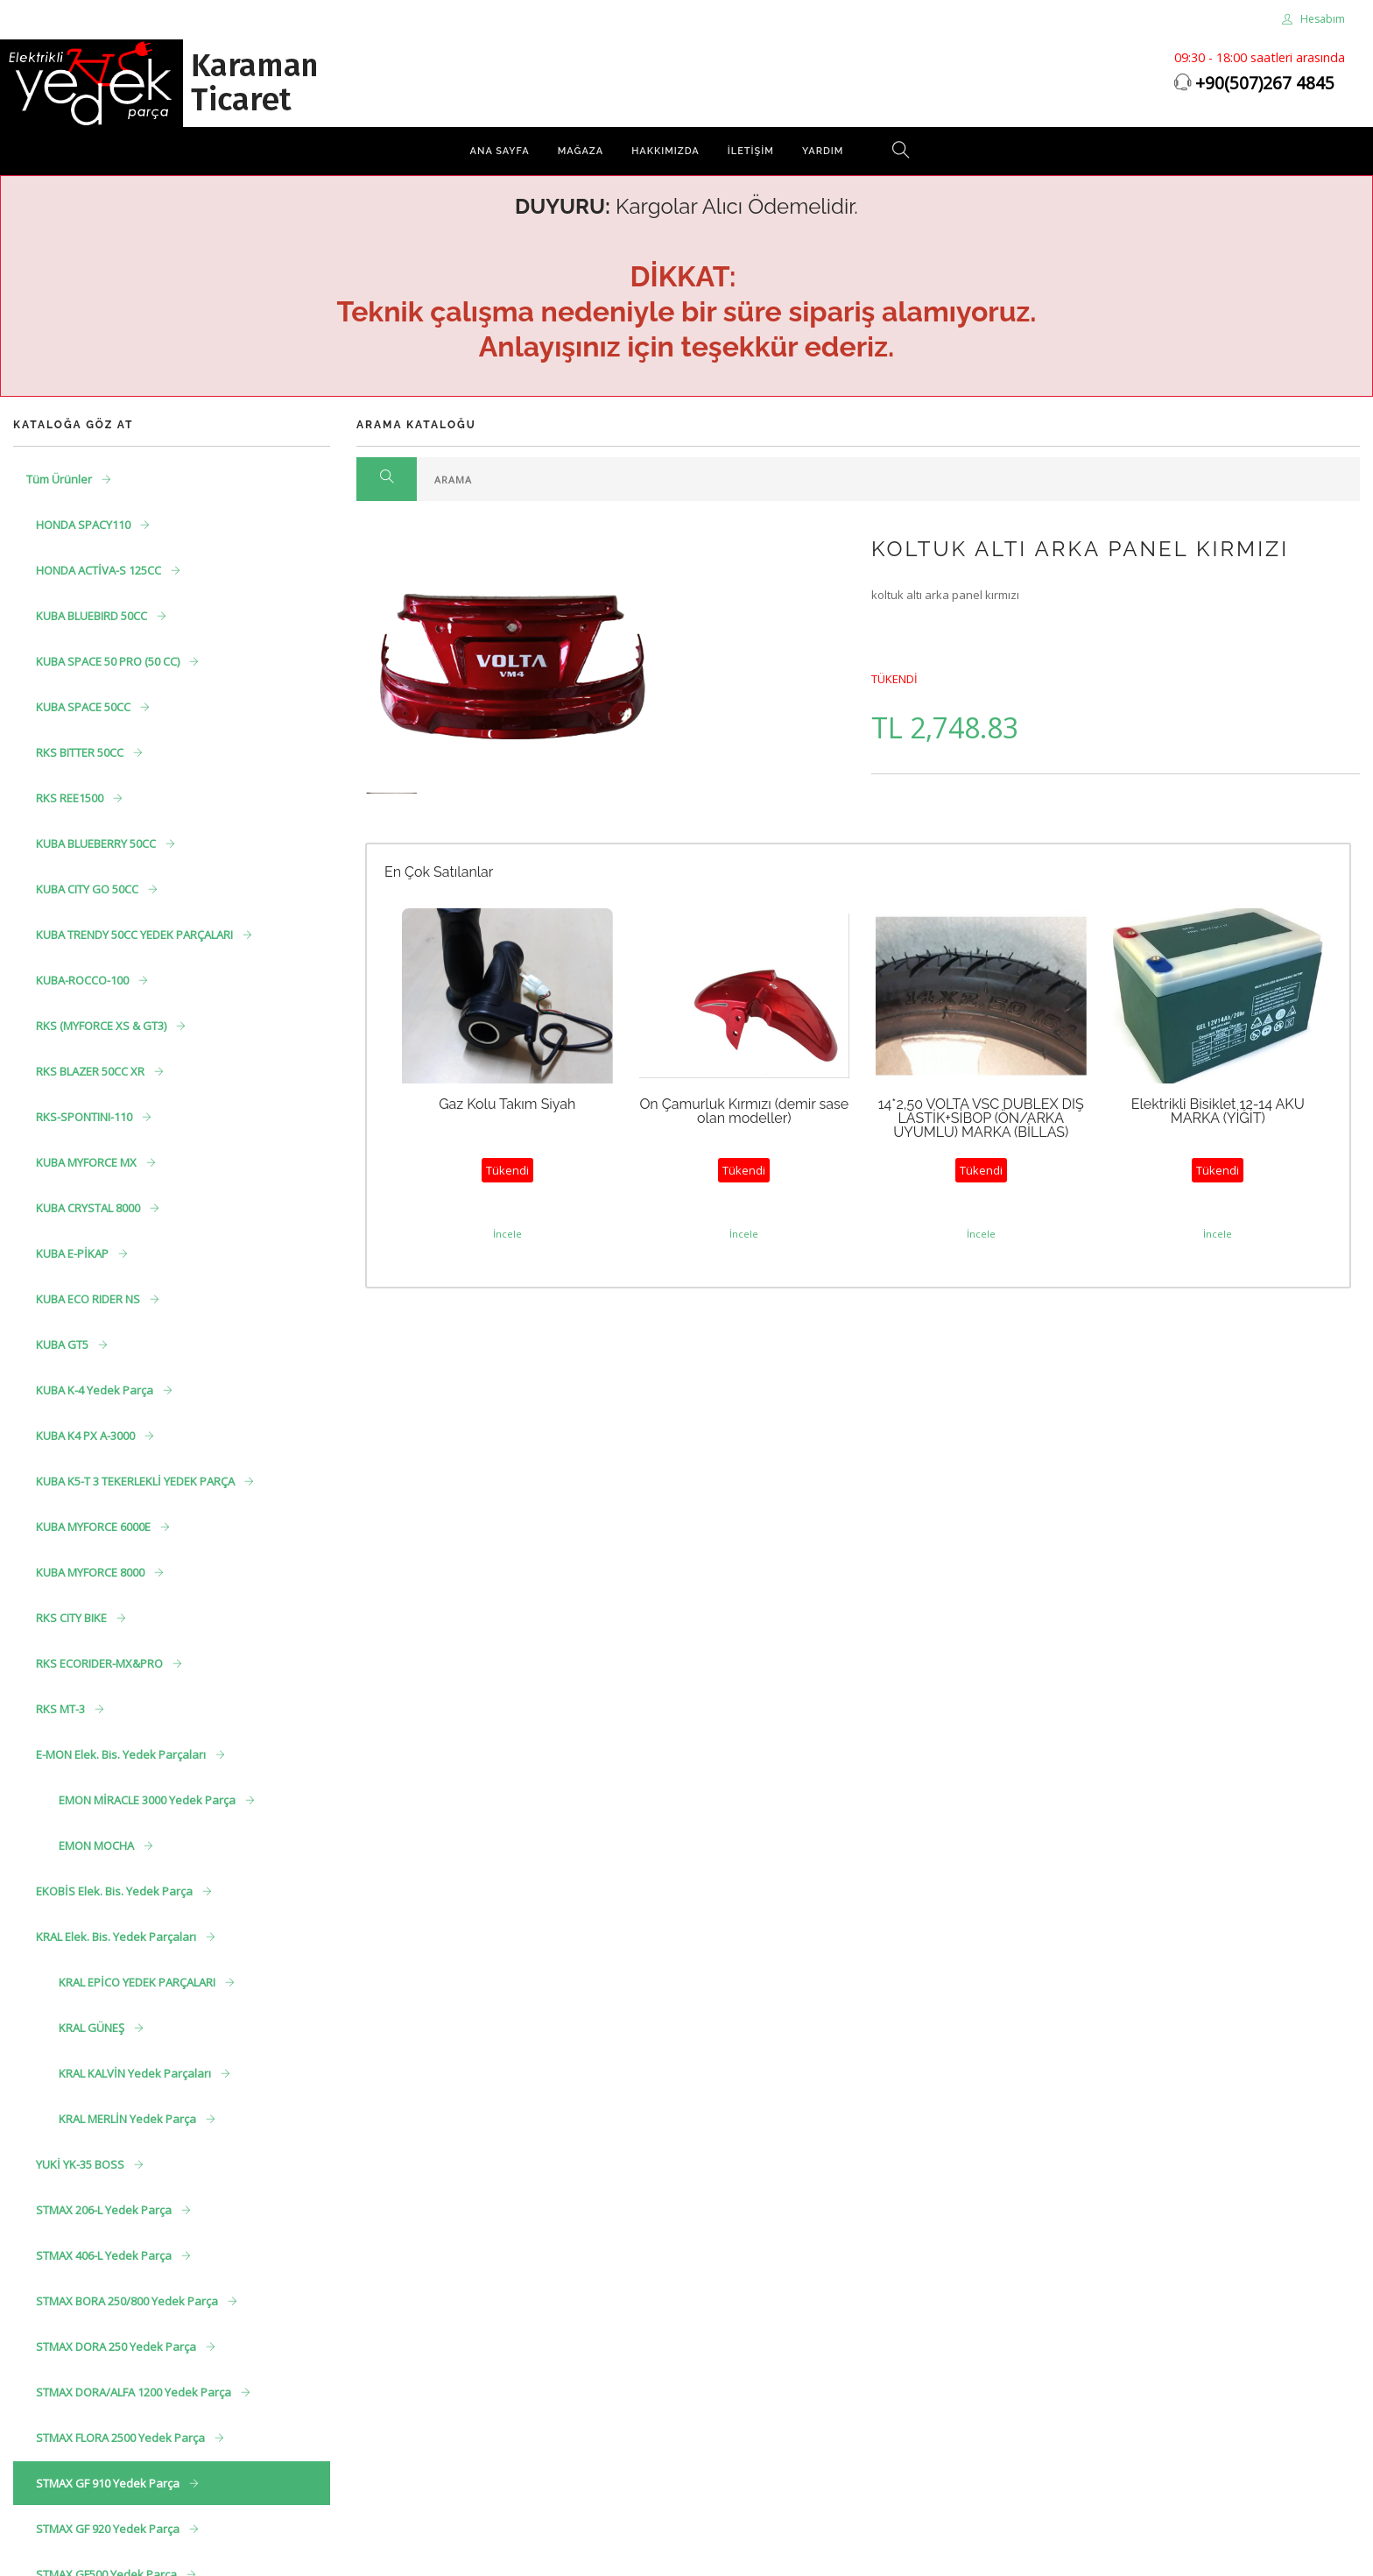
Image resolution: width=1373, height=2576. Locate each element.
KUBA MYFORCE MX (87, 1162)
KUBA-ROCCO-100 (83, 980)
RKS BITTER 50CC (81, 752)
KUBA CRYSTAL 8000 (89, 1208)
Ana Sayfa (500, 151)
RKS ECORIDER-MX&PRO (100, 1663)
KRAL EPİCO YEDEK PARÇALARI (138, 1982)
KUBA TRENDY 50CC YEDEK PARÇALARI (136, 934)
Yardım (823, 151)
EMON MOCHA (98, 1845)
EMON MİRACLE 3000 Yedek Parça (148, 1800)
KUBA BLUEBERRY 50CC (97, 843)
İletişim (751, 151)
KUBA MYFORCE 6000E (94, 1527)
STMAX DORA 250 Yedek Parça (117, 2346)
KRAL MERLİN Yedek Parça (129, 2119)
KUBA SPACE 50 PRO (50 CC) (109, 661)
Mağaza (580, 151)
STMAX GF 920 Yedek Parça (109, 2529)
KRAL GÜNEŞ (93, 2028)
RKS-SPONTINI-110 (85, 1117)
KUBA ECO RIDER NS (89, 1299)
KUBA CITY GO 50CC (88, 889)
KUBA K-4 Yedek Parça (96, 1390)
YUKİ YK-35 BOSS (81, 2164)
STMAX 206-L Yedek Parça (105, 2210)
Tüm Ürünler (60, 479)
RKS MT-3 (62, 1709)
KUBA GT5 (63, 1344)
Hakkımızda (665, 151)
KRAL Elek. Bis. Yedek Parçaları (117, 1936)
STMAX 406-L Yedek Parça (105, 2255)
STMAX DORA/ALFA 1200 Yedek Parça (135, 2392)
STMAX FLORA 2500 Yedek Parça (122, 2437)
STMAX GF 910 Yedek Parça (109, 2483)
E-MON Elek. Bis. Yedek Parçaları (122, 1754)
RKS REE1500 (71, 798)
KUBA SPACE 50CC (84, 707)
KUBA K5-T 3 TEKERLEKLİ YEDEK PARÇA (136, 1481)
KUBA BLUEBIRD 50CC (93, 616)
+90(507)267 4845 (1264, 83)
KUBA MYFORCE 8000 (91, 1572)
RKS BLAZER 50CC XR (91, 1071)
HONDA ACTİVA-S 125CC (100, 570)
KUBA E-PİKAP (73, 1253)
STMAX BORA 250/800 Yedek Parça (128, 2301)
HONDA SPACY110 (84, 525)
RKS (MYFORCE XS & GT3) (102, 1026)
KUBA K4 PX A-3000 (86, 1435)
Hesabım (1313, 18)
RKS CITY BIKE (72, 1618)
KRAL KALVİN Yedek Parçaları (136, 2073)
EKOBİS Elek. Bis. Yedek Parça (115, 1891)
